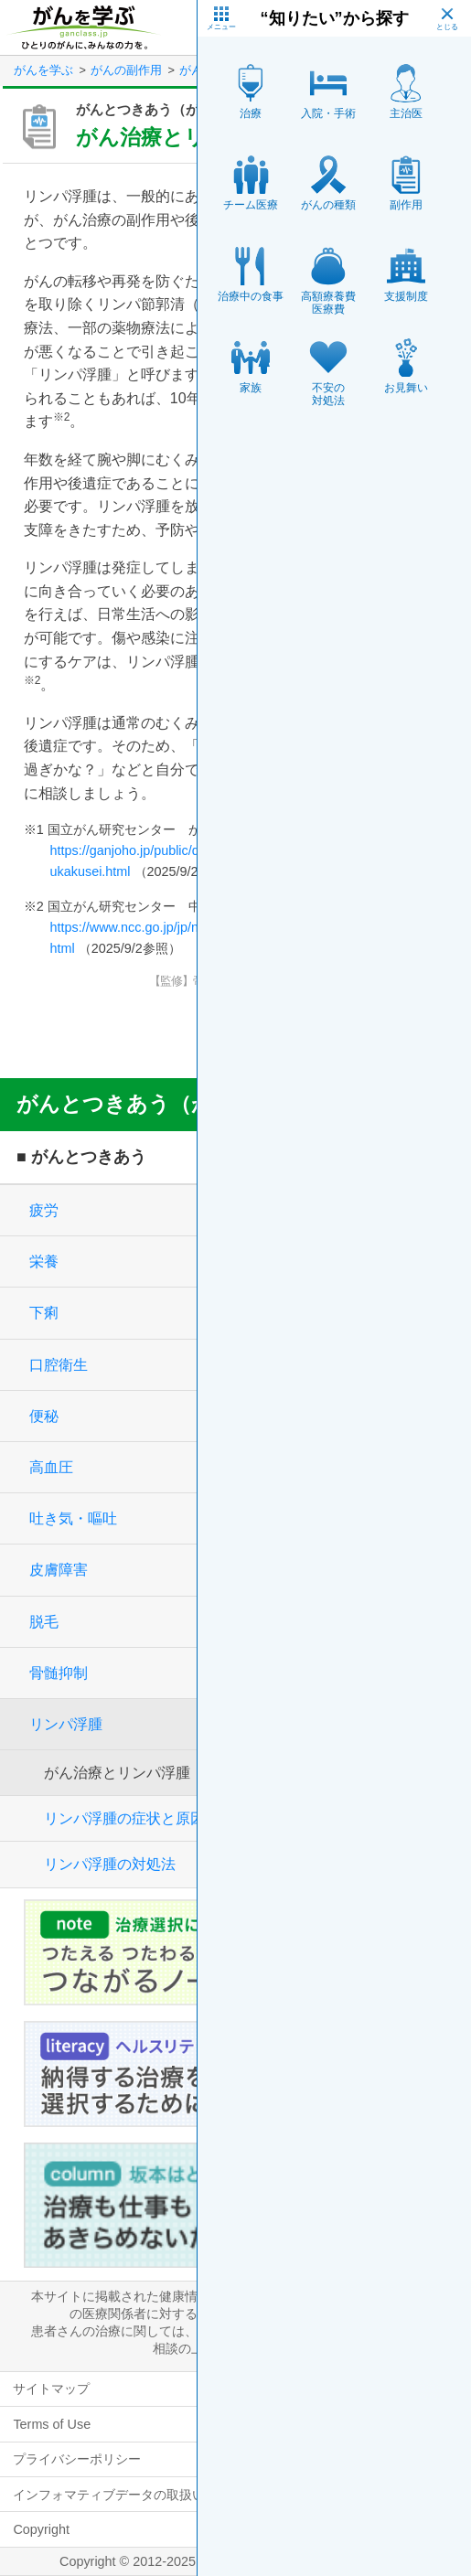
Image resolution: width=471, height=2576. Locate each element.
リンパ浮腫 (65, 1724)
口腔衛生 (58, 1365)
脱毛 (44, 1622)
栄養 (44, 1261)
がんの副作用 (126, 70)
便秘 (44, 1416)
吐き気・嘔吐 (73, 1518)
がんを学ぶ (43, 70)
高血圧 (51, 1467)
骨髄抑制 (58, 1673)
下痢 (44, 1312)
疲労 (44, 1210)
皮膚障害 (58, 1569)
